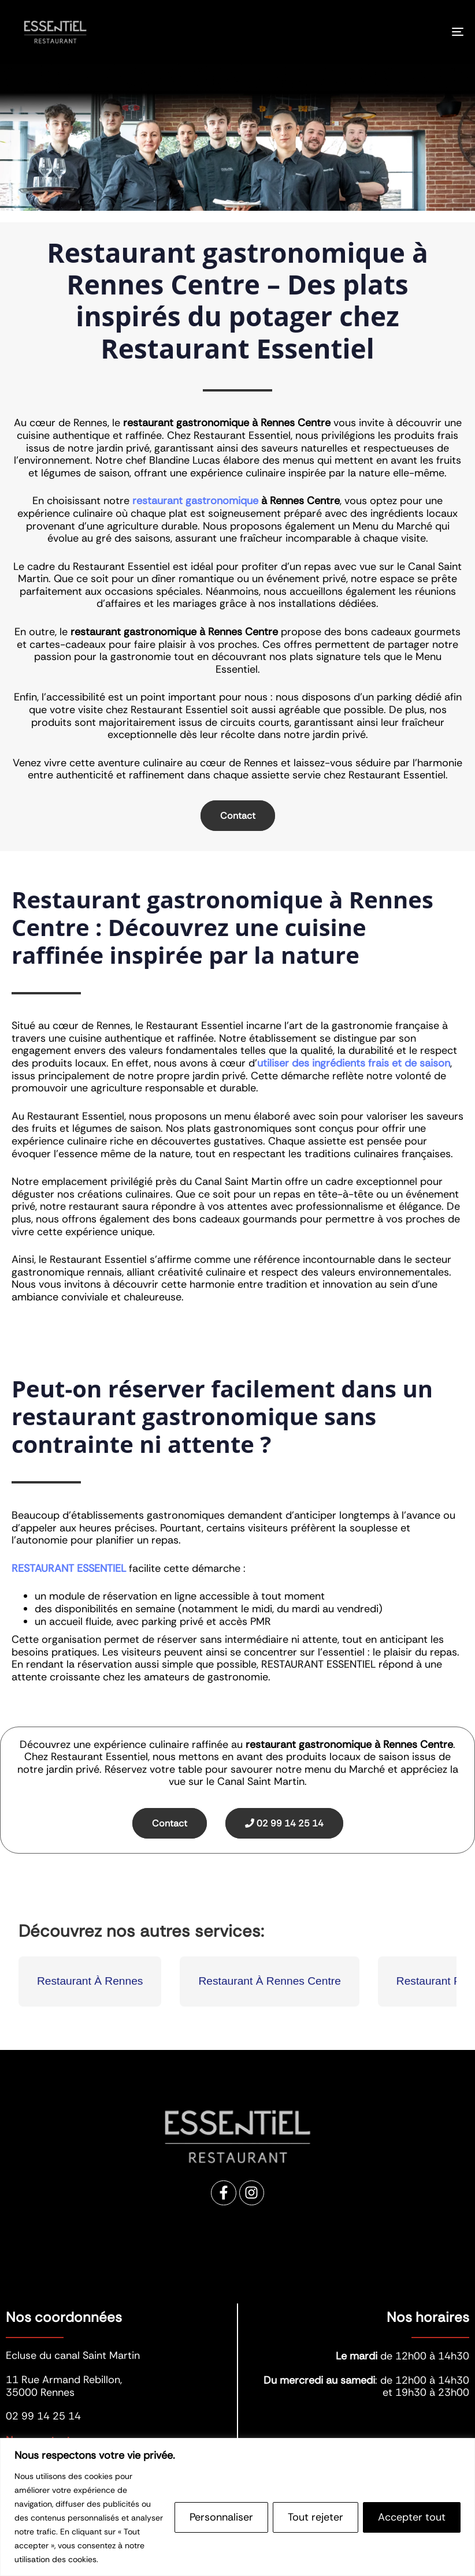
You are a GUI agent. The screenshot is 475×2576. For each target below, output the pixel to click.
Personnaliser (221, 2517)
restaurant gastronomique (195, 501)
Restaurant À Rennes (90, 1981)
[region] (237, 2507)
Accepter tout (412, 2517)
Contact (237, 816)
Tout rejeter (315, 2517)
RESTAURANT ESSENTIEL (69, 1568)
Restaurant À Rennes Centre (269, 1981)
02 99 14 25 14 (284, 1823)
